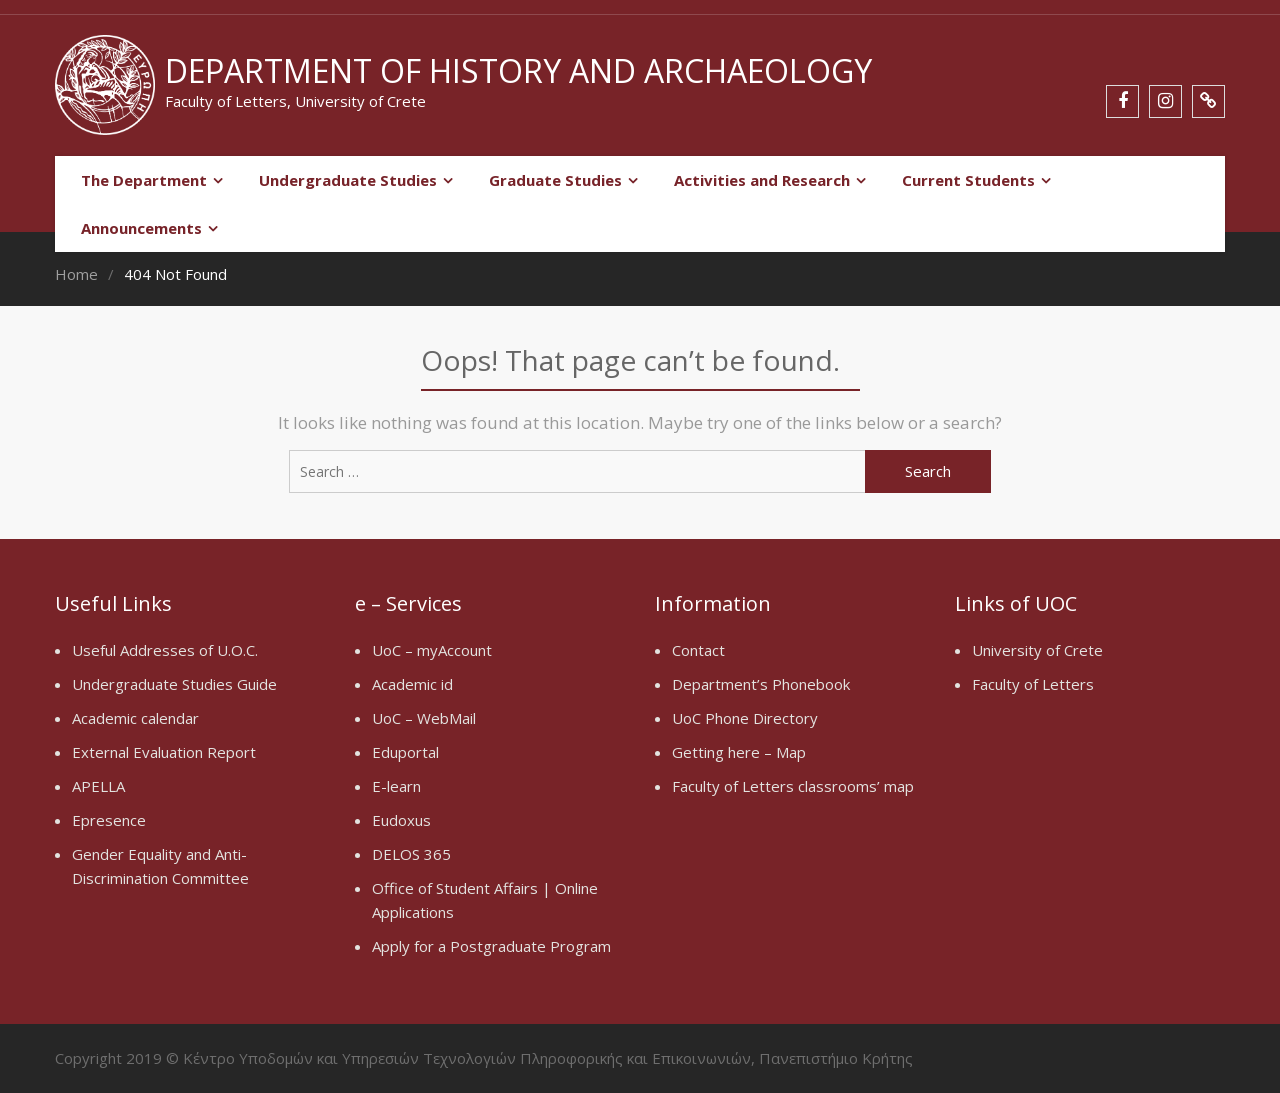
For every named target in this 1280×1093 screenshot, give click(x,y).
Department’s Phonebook (761, 684)
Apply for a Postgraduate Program (491, 946)
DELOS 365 (411, 854)
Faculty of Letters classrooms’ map (793, 786)
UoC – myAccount (432, 650)
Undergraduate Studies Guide (174, 684)
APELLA (98, 786)
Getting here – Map (739, 752)
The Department (144, 180)
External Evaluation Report (164, 752)
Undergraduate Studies (348, 180)
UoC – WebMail (424, 718)
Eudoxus (401, 820)
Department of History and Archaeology (518, 70)
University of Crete (1037, 650)
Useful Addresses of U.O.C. (165, 650)
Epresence (109, 820)
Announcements (141, 228)
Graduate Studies (555, 180)
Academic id (412, 684)
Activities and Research (762, 180)
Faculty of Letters (1033, 684)
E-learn (396, 786)
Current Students (968, 180)
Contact (698, 650)
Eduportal (405, 752)
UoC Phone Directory (745, 718)
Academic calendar (135, 718)
